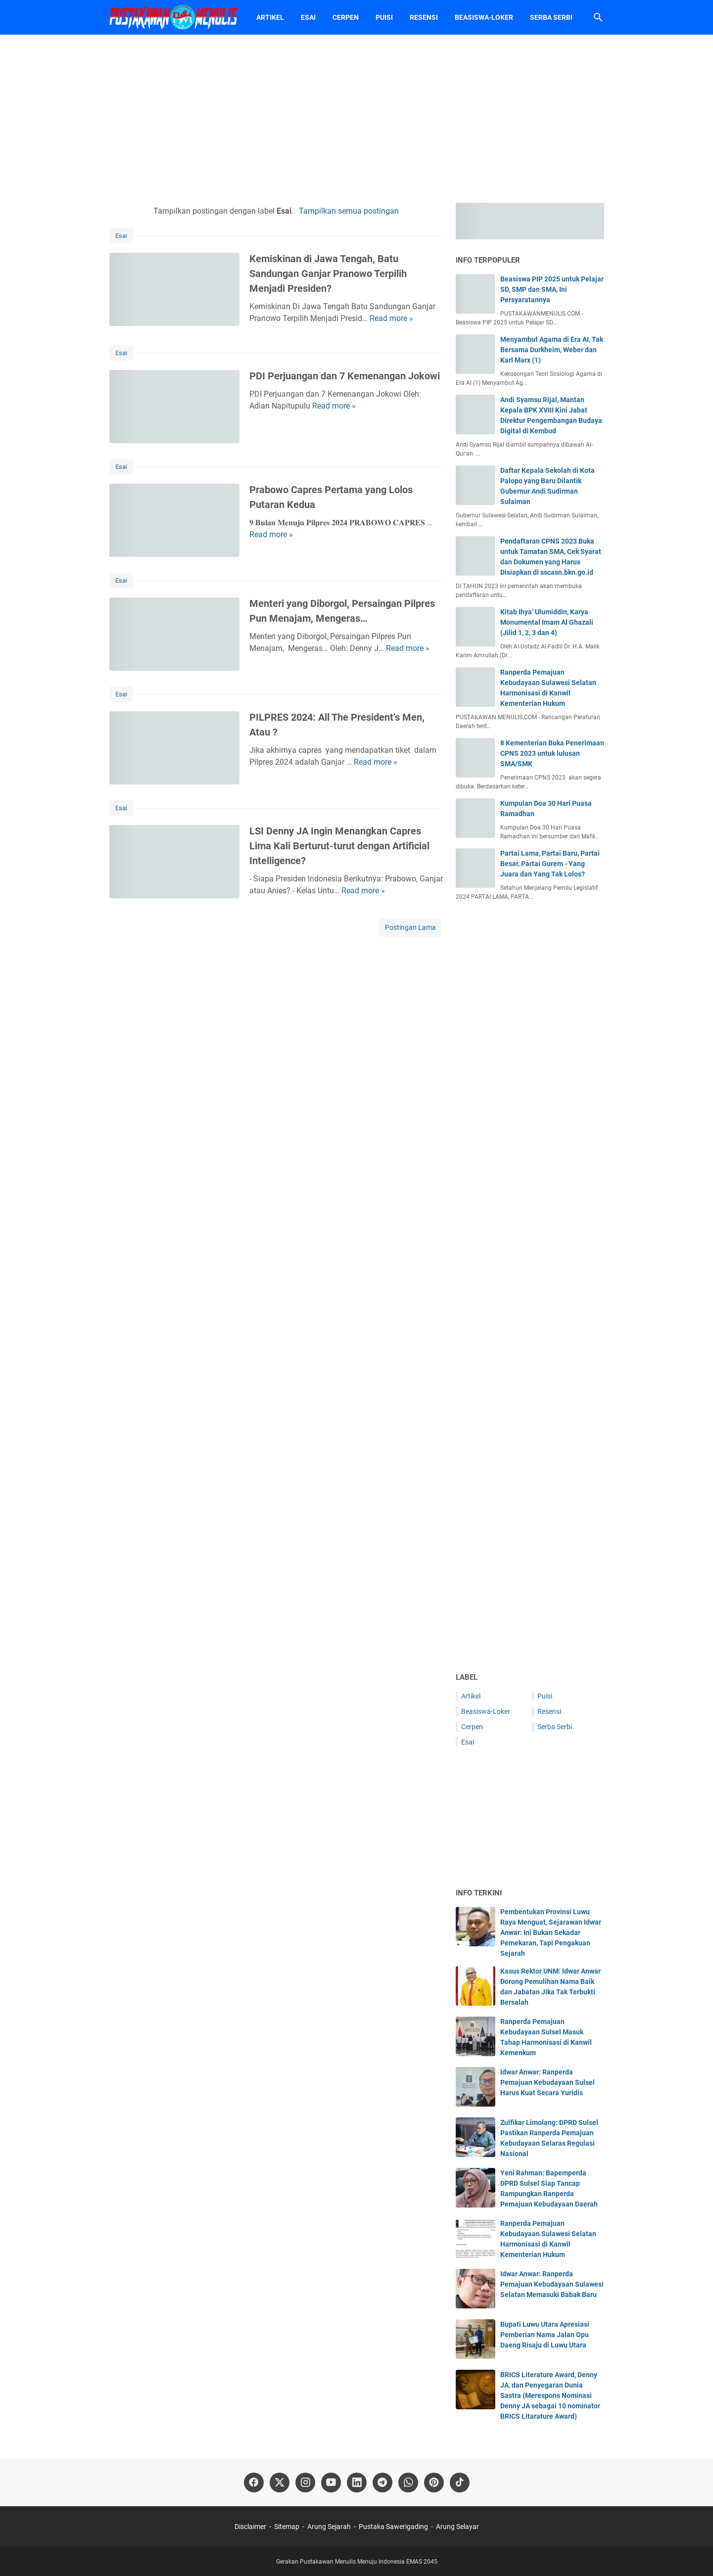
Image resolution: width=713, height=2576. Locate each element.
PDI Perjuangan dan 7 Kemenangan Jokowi (344, 376)
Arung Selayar (457, 2526)
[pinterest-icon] (434, 2482)
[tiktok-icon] (460, 2482)
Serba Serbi (551, 17)
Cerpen (346, 17)
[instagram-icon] (305, 2482)
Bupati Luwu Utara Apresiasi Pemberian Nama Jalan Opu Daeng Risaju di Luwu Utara (544, 2334)
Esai (308, 17)
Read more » (391, 318)
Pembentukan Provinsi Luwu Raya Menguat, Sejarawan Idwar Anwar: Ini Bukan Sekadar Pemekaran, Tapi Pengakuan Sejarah (550, 1932)
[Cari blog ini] (598, 17)
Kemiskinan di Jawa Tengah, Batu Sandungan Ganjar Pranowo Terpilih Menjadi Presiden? (328, 273)
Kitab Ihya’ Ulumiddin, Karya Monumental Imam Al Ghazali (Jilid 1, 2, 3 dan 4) (546, 622)
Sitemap (286, 2526)
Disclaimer (250, 2526)
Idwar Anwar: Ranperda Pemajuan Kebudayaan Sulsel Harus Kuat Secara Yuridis (547, 2082)
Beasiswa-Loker (484, 17)
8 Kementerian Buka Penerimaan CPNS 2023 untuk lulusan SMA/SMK (552, 753)
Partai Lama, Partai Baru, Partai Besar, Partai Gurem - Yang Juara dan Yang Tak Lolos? (550, 863)
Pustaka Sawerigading (393, 2526)
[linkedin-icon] (357, 2482)
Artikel (270, 17)
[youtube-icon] (331, 2482)
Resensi (424, 17)
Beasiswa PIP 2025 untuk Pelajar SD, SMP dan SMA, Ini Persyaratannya (552, 289)
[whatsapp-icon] (408, 2482)
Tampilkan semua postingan (349, 211)
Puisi (384, 17)
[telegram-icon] (382, 2482)
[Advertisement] (356, 118)
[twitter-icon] (279, 2482)
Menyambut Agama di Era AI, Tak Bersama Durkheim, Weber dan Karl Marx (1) (551, 349)
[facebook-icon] (254, 2482)
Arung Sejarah (329, 2526)
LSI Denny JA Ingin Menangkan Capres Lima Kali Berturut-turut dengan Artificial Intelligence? (339, 846)
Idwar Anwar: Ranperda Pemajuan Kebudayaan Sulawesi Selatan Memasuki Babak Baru (552, 2284)
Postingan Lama (410, 927)
